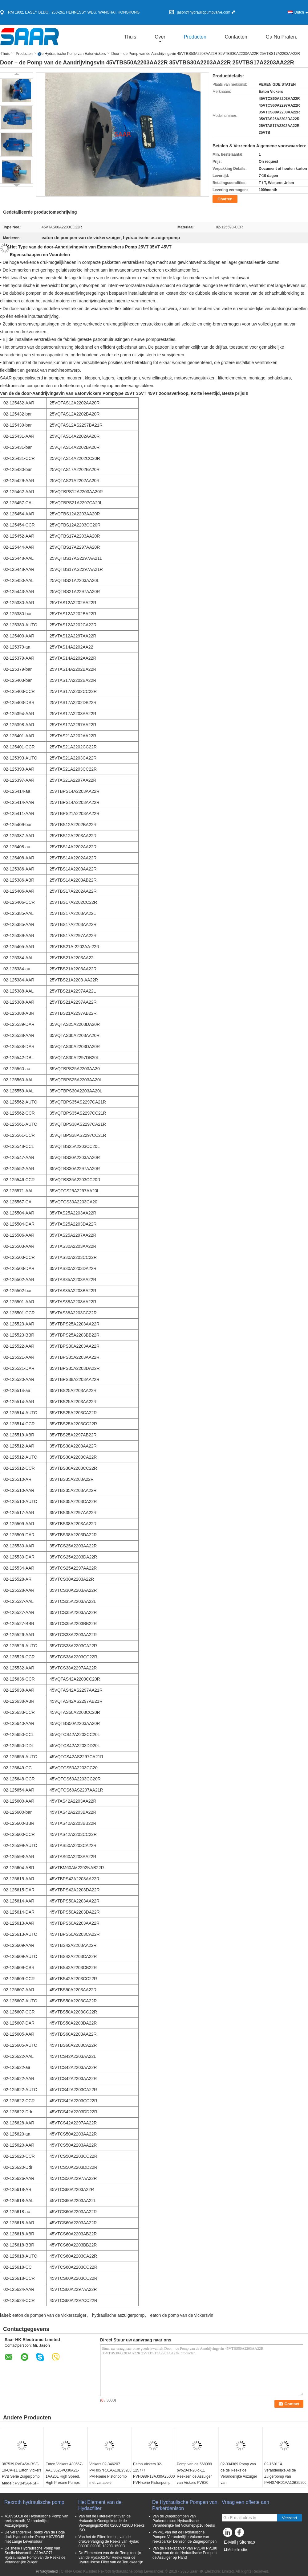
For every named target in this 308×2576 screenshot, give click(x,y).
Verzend (289, 2518)
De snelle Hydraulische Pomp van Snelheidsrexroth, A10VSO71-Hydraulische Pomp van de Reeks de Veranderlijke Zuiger (35, 2555)
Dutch (301, 12)
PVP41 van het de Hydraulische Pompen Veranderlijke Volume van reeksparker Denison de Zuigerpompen (184, 2537)
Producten (195, 36)
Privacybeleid (47, 2571)
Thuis (130, 36)
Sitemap (247, 2542)
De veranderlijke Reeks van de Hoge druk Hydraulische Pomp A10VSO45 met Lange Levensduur (35, 2537)
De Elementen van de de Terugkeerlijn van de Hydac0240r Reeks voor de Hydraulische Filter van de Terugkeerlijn (111, 2557)
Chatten (224, 199)
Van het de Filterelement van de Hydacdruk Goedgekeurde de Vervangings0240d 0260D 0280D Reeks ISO (111, 2523)
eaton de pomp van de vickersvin (181, 2315)
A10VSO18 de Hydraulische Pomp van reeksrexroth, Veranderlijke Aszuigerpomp (36, 2521)
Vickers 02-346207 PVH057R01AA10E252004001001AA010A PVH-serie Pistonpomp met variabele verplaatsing (110, 2476)
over (160, 36)
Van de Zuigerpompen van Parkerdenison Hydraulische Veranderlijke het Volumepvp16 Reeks (183, 2521)
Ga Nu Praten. (281, 36)
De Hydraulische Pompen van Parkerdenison (184, 2505)
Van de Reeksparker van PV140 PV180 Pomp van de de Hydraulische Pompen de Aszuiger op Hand (184, 2553)
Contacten (236, 36)
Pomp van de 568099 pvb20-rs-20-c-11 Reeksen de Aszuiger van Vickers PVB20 (194, 2473)
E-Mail (230, 2542)
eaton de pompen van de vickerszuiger (49, 2315)
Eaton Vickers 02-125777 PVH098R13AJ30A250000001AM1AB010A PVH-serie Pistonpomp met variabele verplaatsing (154, 2479)
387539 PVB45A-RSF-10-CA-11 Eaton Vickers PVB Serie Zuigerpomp (22, 2470)
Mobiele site (235, 2550)
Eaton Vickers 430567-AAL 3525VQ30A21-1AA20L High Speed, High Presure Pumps (64, 2473)
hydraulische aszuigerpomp (118, 2315)
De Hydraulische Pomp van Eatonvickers (72, 53)
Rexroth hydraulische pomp (34, 2502)
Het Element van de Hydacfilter (100, 2505)
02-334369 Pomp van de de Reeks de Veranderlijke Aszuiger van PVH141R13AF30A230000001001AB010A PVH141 (241, 2479)
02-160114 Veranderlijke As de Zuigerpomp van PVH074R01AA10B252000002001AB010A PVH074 (285, 2476)
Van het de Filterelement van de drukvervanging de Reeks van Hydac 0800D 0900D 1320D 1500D (109, 2541)
